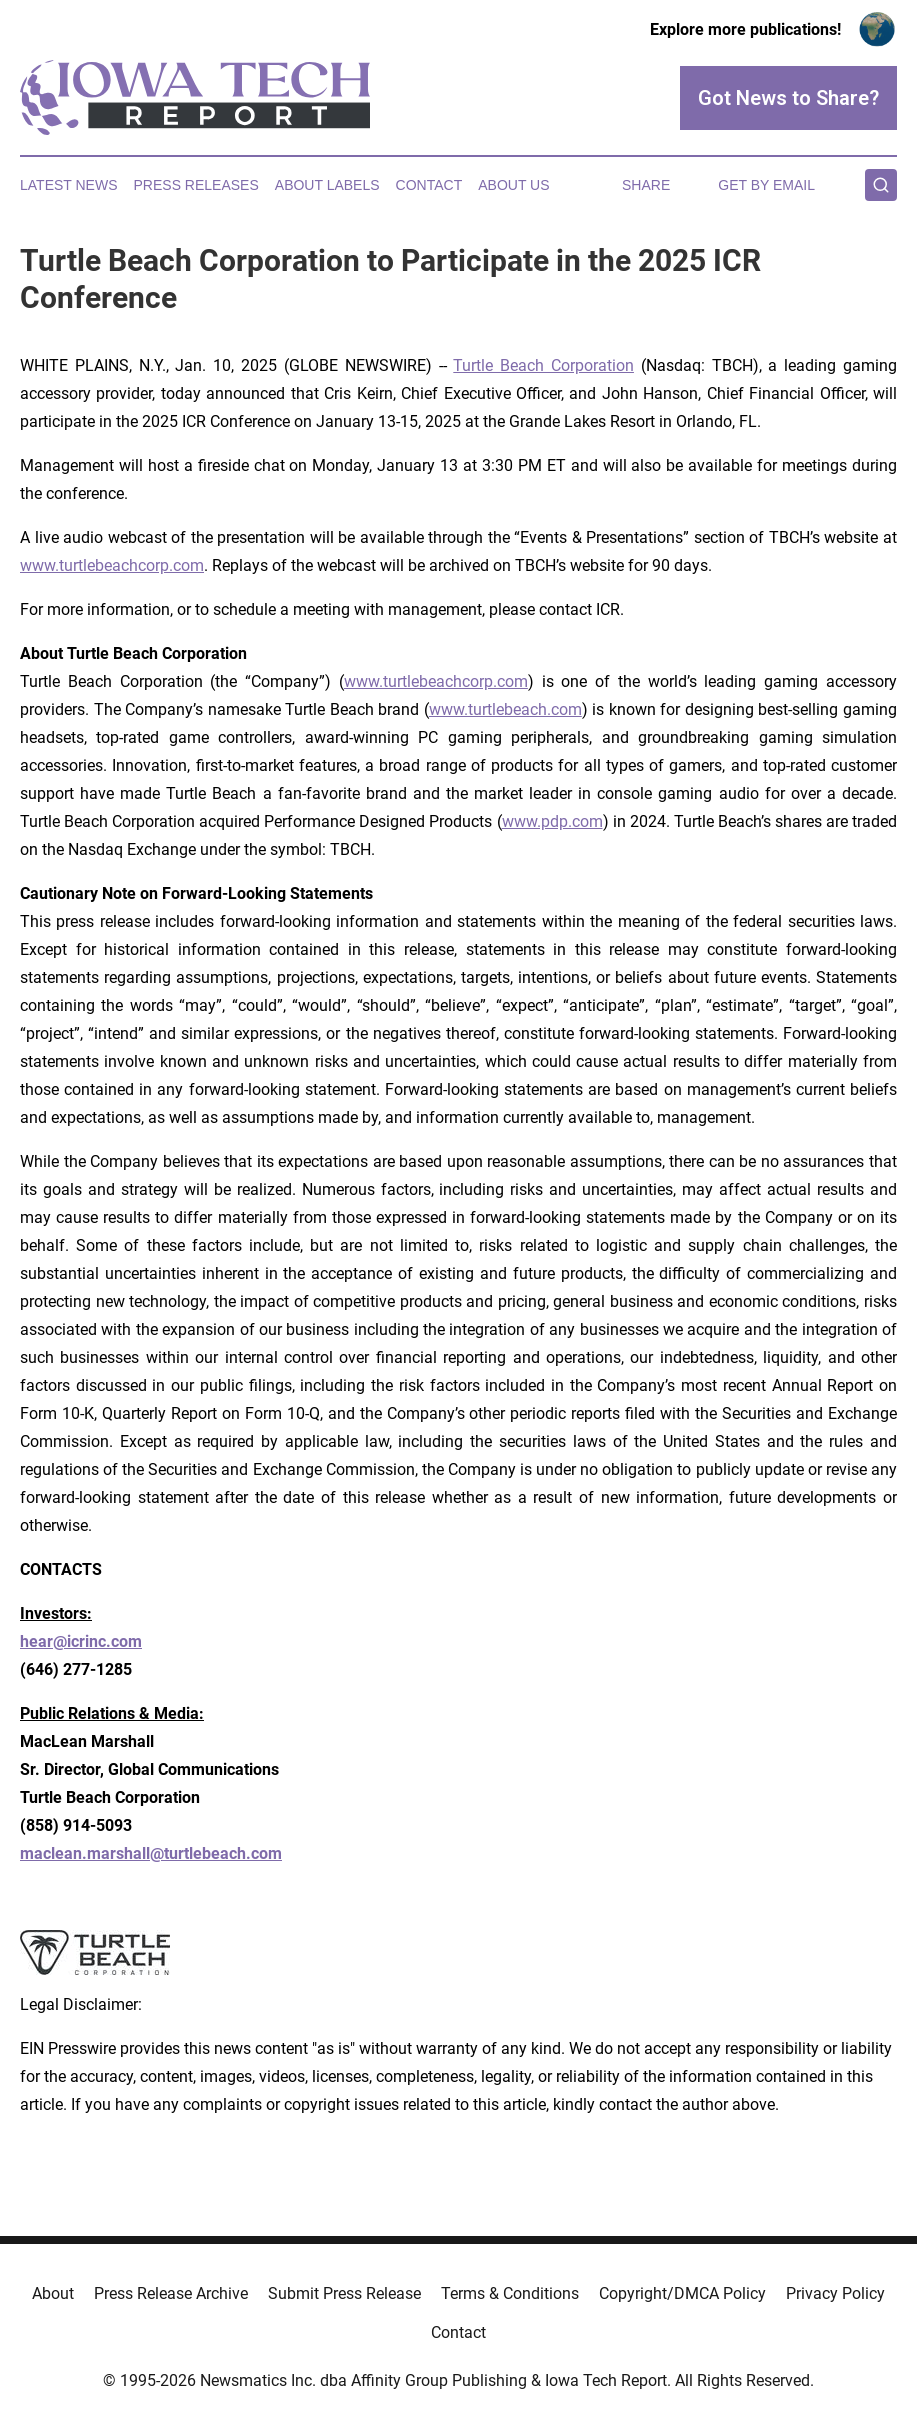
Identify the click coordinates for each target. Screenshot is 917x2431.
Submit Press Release (344, 2293)
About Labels (327, 185)
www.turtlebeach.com (505, 709)
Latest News (69, 185)
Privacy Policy (835, 2293)
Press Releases (196, 185)
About (53, 2293)
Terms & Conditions (510, 2293)
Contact (429, 185)
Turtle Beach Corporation (543, 365)
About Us (513, 185)
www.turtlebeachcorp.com (112, 565)
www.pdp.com (552, 821)
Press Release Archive (171, 2293)
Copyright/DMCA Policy (682, 2293)
